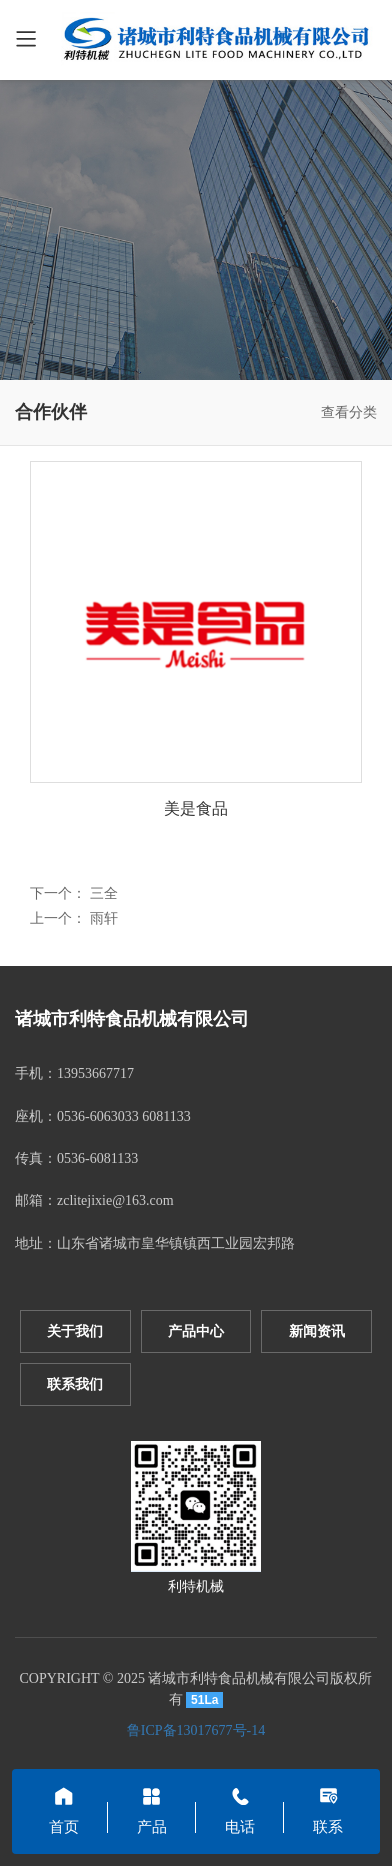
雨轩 (104, 918)
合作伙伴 (51, 412)
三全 (104, 893)
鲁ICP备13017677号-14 (196, 1730)
